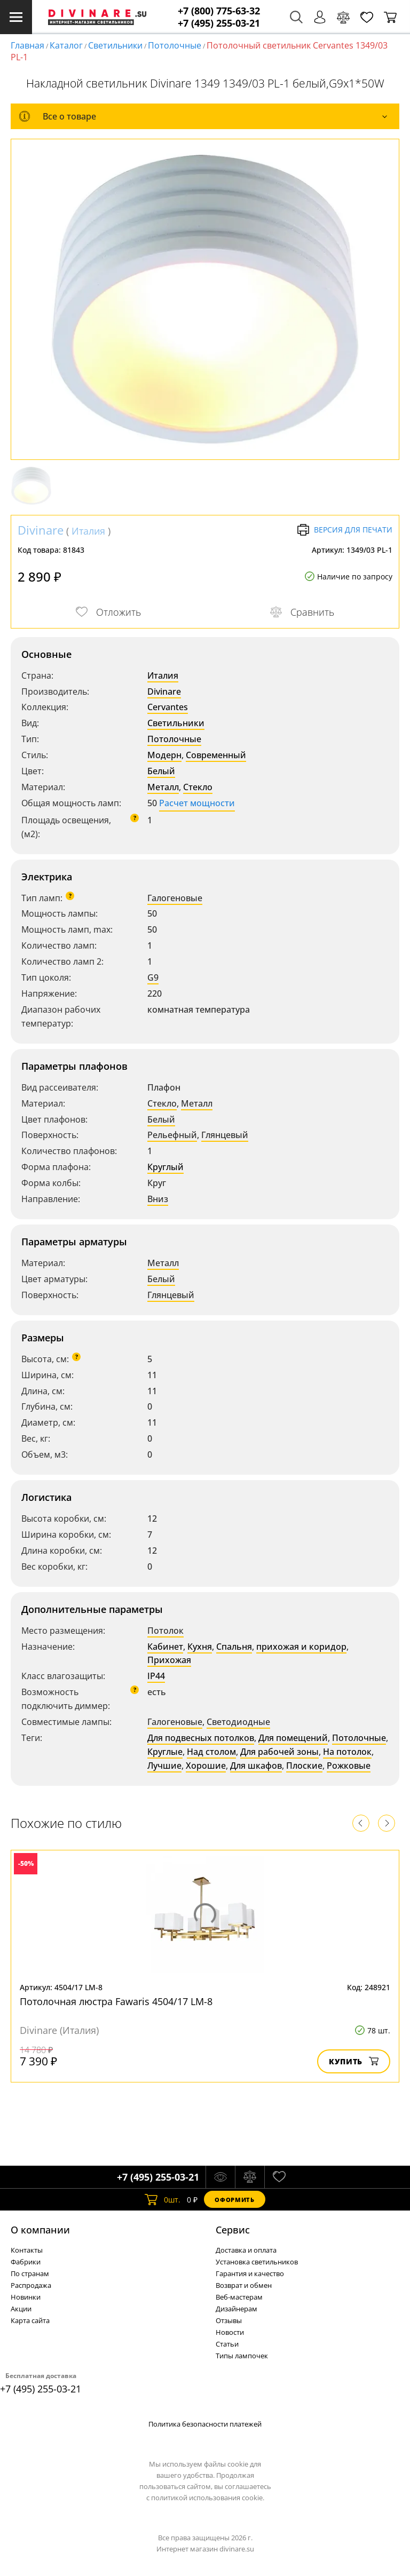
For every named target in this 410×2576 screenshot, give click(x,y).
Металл (163, 787)
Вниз (157, 1199)
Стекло (197, 787)
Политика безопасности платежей (205, 2424)
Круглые (165, 1752)
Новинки (26, 2297)
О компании (40, 2229)
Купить (354, 2061)
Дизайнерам (236, 2308)
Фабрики (26, 2262)
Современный (216, 755)
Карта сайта (30, 2320)
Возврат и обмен (244, 2285)
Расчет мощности (197, 803)
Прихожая (169, 1660)
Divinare (41, 530)
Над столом (211, 1752)
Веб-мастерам (239, 2297)
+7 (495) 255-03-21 (219, 23)
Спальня (234, 1646)
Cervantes (167, 707)
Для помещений (293, 1738)
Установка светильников (257, 2262)
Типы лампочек (242, 2355)
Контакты (27, 2250)
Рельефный (172, 1135)
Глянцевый (224, 1135)
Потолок (165, 1630)
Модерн (164, 755)
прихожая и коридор (301, 1646)
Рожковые (348, 1765)
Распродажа (31, 2285)
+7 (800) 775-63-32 (219, 11)
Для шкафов (256, 1765)
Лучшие (164, 1765)
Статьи (227, 2344)
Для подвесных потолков (200, 1738)
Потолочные (174, 45)
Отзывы (229, 2320)
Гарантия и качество (250, 2273)
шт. (162, 2199)
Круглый (165, 1167)
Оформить (234, 2200)
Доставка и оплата (246, 2250)
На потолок (347, 1752)
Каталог (66, 45)
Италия (88, 530)
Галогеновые (174, 898)
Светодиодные (238, 1722)
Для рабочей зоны (279, 1752)
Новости (230, 2332)
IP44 (156, 1676)
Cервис (233, 2229)
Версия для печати (344, 529)
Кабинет (165, 1646)
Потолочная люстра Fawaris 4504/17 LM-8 (116, 2001)
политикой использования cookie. (207, 2497)
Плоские (304, 1765)
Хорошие (206, 1765)
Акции (21, 2308)
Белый (161, 771)
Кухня (199, 1646)
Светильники (115, 45)
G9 (153, 977)
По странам (30, 2273)
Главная (27, 45)
